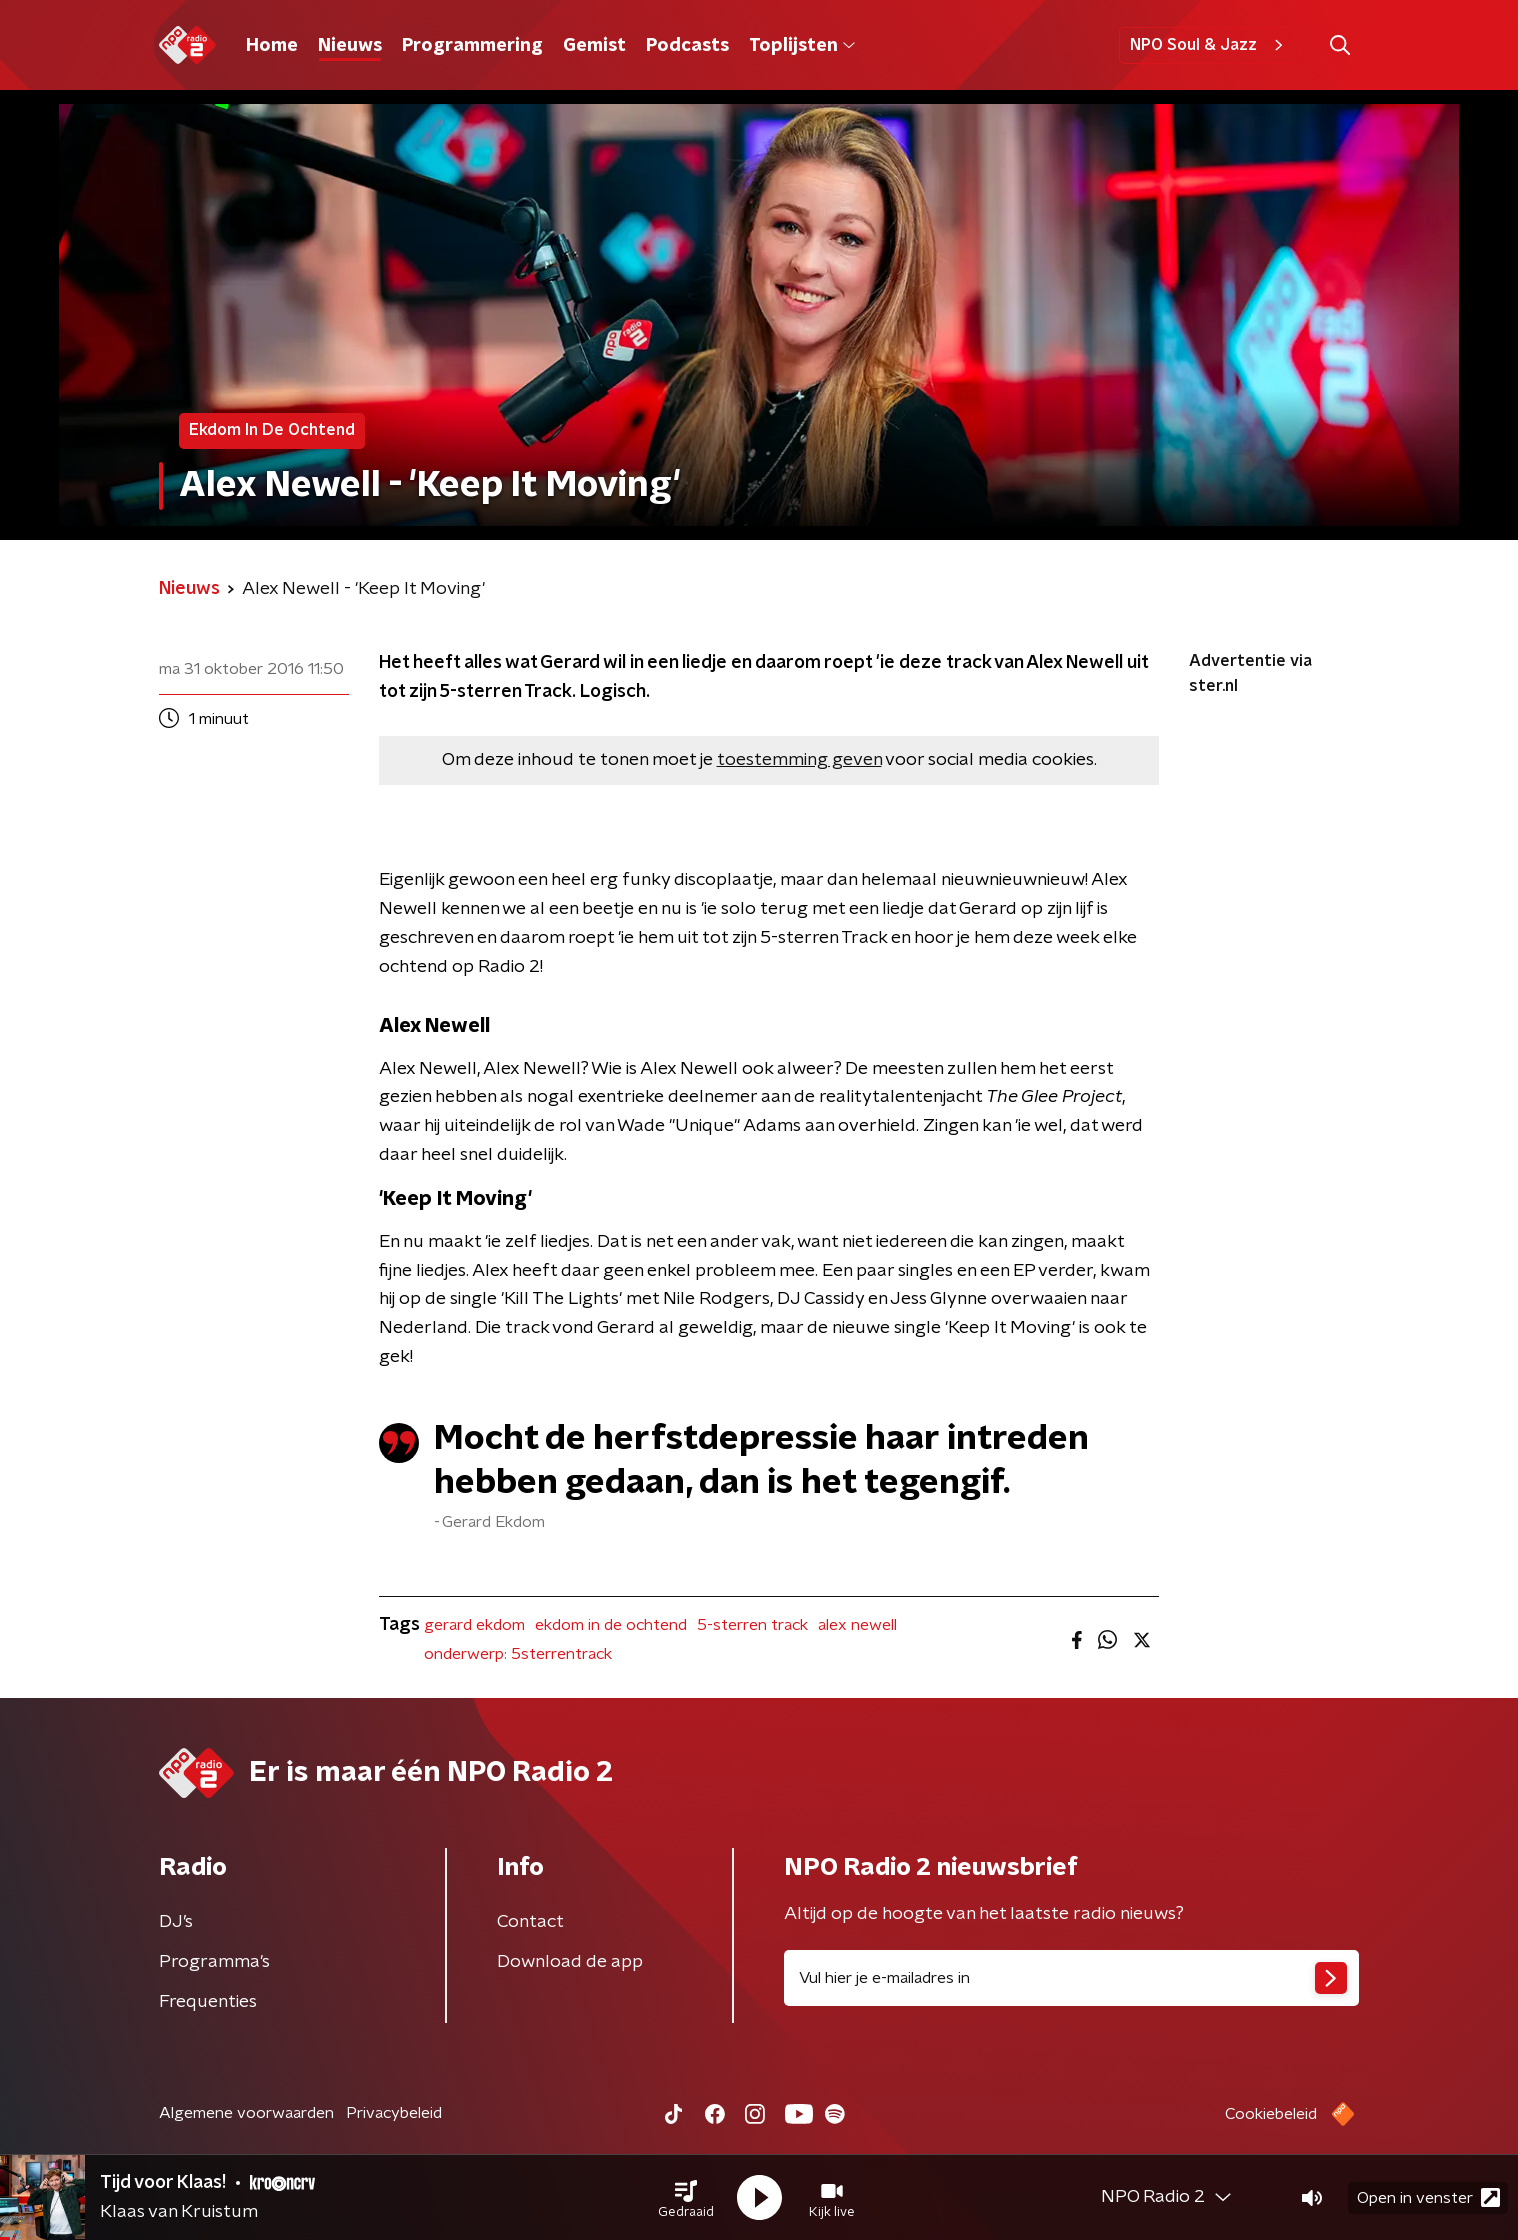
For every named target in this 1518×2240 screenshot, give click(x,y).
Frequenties (208, 2002)
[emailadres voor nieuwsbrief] (1071, 1978)
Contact (530, 1922)
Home (272, 46)
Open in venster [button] (1428, 2197)
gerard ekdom (474, 1625)
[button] (686, 2198)
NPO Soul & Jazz (1209, 45)
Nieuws (350, 46)
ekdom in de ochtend (611, 1625)
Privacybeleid (394, 2113)
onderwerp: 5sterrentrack (518, 1654)
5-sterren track (752, 1625)
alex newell (857, 1625)
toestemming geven (799, 760)
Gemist (594, 46)
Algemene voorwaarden (246, 2113)
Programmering (472, 46)
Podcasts (687, 46)
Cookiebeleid (1271, 2114)
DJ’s (176, 1922)
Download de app (570, 1962)
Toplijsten (802, 46)
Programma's (214, 1962)
